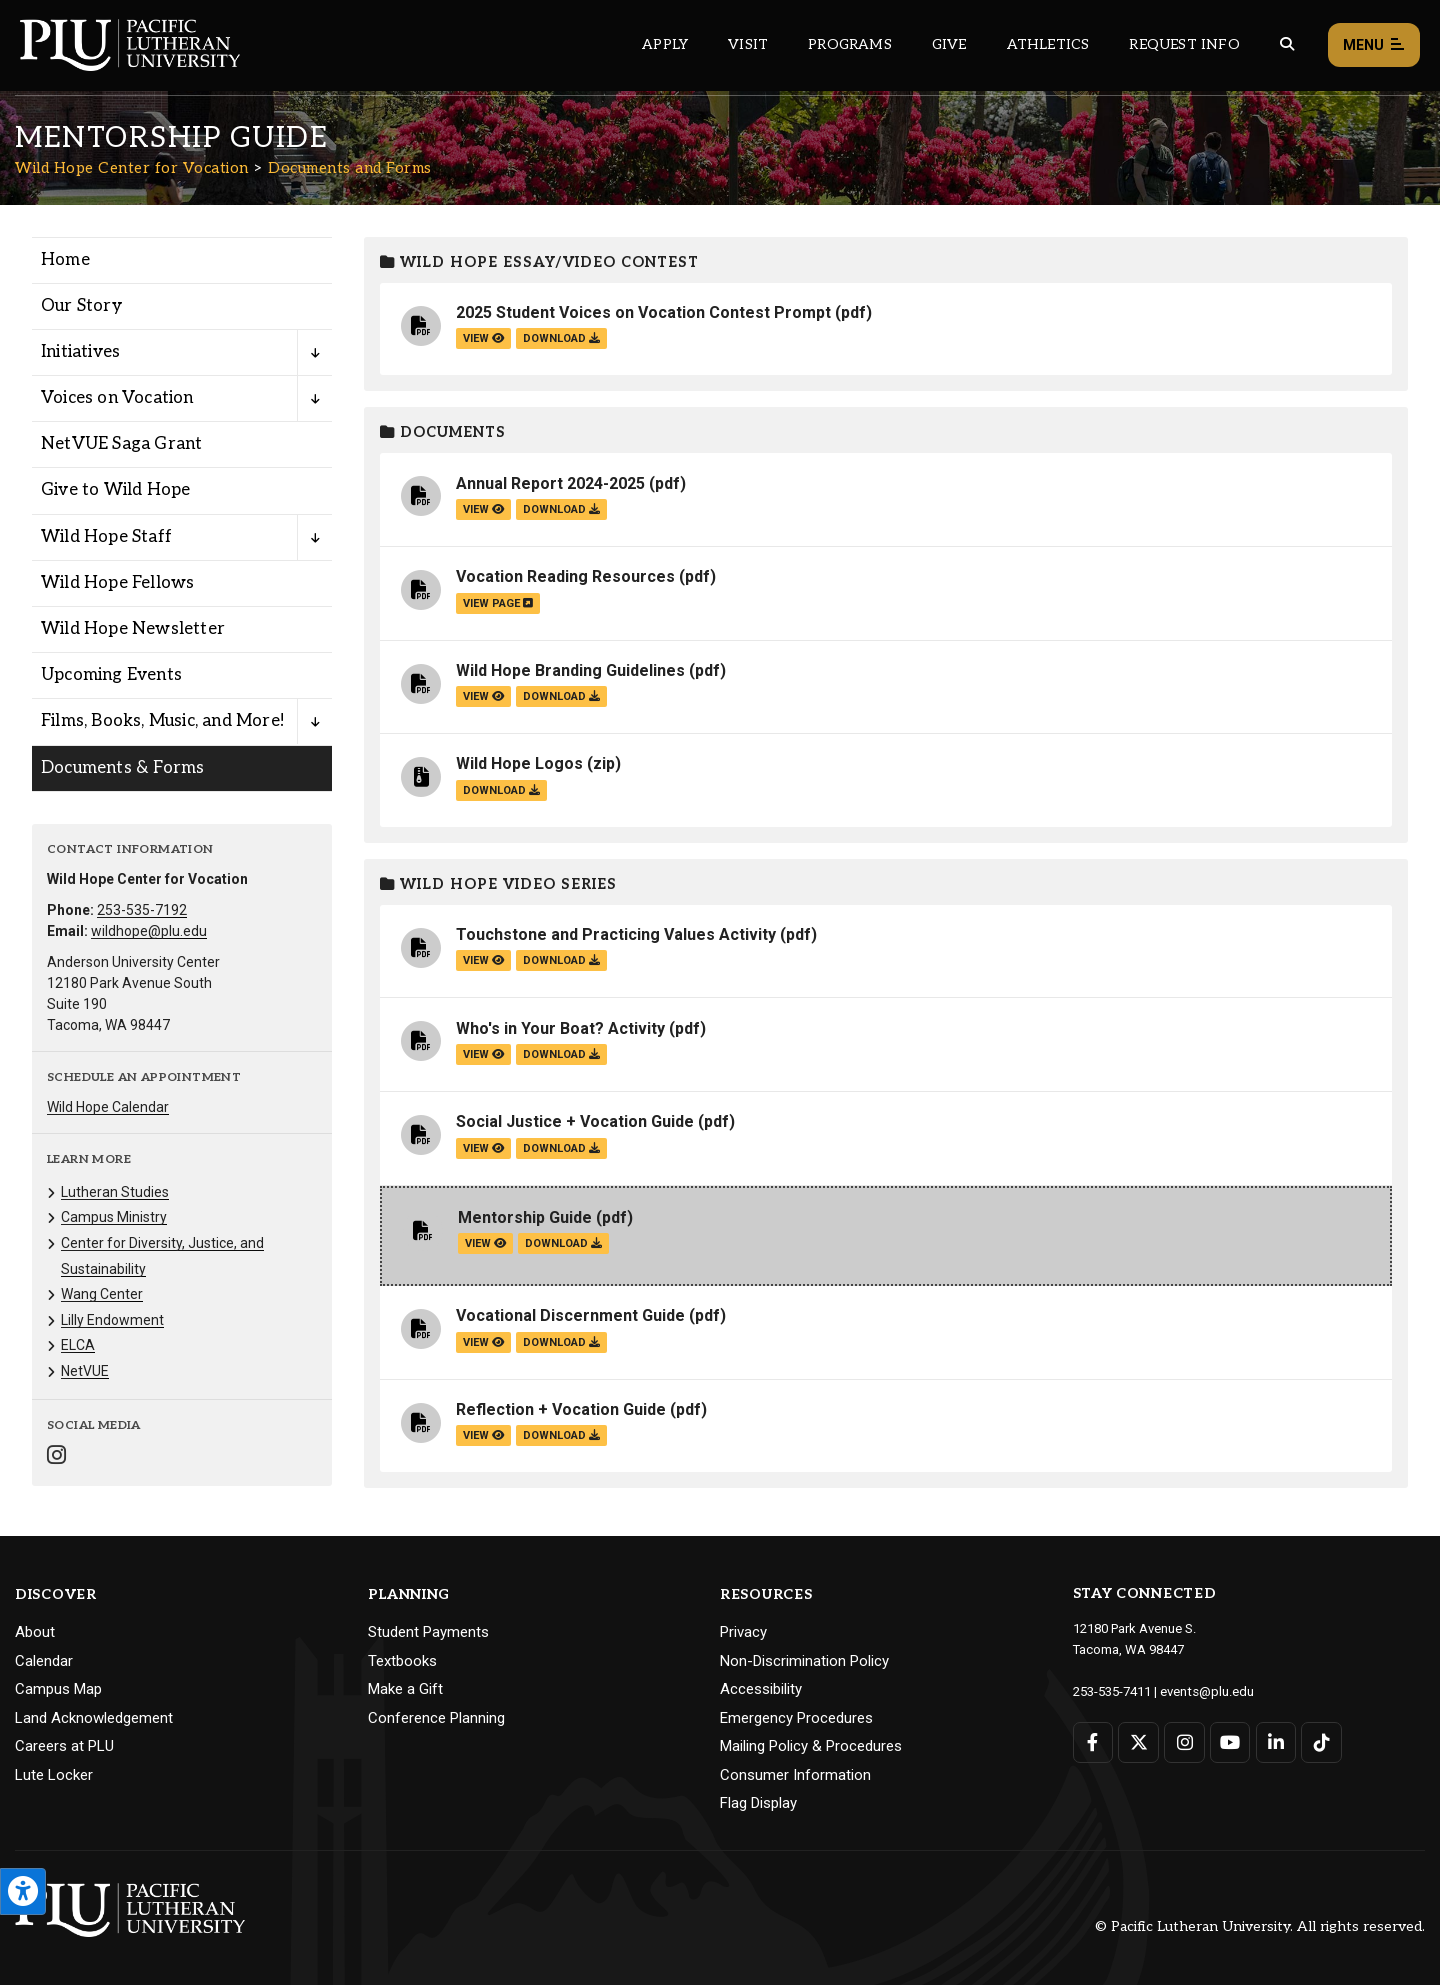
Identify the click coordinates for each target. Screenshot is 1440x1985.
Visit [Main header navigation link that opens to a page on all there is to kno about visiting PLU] (748, 44)
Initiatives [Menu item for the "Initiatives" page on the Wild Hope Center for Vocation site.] (80, 352)
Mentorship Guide (525, 1217)
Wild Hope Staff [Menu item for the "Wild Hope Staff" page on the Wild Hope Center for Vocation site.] (106, 537)
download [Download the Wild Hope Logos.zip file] (501, 790)
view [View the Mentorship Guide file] (485, 1243)
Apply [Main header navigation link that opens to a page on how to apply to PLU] (665, 44)
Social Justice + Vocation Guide (575, 1121)
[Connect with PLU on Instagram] (1184, 1741)
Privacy (743, 1632)
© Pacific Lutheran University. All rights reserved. (1260, 1926)
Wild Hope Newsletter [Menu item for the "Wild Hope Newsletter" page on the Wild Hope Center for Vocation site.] (133, 629)
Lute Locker (54, 1775)
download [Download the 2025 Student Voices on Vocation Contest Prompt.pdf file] (561, 338)
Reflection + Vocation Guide (561, 1409)
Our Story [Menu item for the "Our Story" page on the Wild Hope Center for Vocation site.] (81, 306)
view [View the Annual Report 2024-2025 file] (483, 509)
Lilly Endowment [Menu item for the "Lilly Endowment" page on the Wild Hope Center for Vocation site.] (112, 1320)
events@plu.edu (1206, 1690)
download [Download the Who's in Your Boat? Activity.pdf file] (561, 1054)
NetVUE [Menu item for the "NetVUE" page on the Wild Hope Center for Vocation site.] (85, 1371)
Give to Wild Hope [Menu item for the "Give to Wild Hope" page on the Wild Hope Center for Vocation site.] (115, 490)
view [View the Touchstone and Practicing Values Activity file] (483, 960)
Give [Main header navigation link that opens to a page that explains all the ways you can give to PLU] (949, 44)
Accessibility (761, 1689)
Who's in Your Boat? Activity (560, 1028)
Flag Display (758, 1803)
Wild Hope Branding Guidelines (570, 670)
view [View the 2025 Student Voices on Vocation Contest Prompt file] (483, 338)
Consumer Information (795, 1775)
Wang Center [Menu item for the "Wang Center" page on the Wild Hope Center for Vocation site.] (102, 1294)
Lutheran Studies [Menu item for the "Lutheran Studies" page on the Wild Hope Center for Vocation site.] (115, 1192)
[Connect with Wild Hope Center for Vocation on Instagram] (56, 1457)
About (35, 1632)
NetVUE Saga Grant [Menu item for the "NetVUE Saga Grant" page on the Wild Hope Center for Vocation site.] (121, 444)
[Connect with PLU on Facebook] (1093, 1741)
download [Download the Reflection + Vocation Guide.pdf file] (561, 1435)
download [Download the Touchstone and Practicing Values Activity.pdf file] (561, 960)
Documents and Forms (350, 168)
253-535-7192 (142, 910)
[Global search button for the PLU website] (1287, 44)
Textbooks (402, 1661)
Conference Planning (436, 1718)
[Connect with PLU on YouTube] (1229, 1741)
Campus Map (58, 1689)
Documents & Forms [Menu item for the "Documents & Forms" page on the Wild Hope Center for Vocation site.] (122, 768)
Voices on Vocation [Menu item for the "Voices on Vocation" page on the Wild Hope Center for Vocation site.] (117, 398)
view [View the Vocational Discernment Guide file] (483, 1342)
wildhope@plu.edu (149, 931)
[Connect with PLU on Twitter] (1138, 1741)
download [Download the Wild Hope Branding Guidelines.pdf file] (561, 696)
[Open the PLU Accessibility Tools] (23, 1891)
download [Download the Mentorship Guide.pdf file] (563, 1243)
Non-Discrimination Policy (804, 1661)
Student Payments (428, 1632)
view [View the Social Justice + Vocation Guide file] (483, 1148)
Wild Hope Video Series (498, 884)
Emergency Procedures (796, 1718)
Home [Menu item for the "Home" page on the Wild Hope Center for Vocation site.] (65, 260)
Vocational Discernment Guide (570, 1315)
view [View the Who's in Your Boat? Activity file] (483, 1054)
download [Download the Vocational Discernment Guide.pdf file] (561, 1342)
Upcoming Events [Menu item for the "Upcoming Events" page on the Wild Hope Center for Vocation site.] (111, 675)
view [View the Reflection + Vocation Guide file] (483, 1435)
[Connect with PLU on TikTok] (1320, 1741)
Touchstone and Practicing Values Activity (616, 934)
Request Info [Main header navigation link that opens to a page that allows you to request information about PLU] (1184, 44)
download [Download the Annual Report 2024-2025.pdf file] (561, 509)
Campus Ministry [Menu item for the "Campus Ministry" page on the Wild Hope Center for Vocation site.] (114, 1217)
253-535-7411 (1112, 1690)
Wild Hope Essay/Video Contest (539, 262)
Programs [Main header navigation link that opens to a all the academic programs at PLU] (850, 44)
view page (498, 603)
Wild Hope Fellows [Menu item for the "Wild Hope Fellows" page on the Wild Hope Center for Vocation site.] (117, 583)
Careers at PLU (64, 1746)
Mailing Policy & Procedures (811, 1746)
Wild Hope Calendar (108, 1107)
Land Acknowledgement (94, 1718)
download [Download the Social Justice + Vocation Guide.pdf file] (561, 1148)
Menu (1374, 45)
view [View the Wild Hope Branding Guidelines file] (483, 696)
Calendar (44, 1661)
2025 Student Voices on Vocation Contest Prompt (643, 312)
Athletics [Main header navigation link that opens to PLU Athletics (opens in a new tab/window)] (1048, 44)
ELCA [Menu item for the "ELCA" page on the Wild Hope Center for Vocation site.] (78, 1345)
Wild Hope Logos (519, 763)
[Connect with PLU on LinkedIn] (1275, 1741)
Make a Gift (405, 1689)
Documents (443, 432)
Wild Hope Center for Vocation (132, 168)
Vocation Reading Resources (565, 576)
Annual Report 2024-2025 (550, 483)
